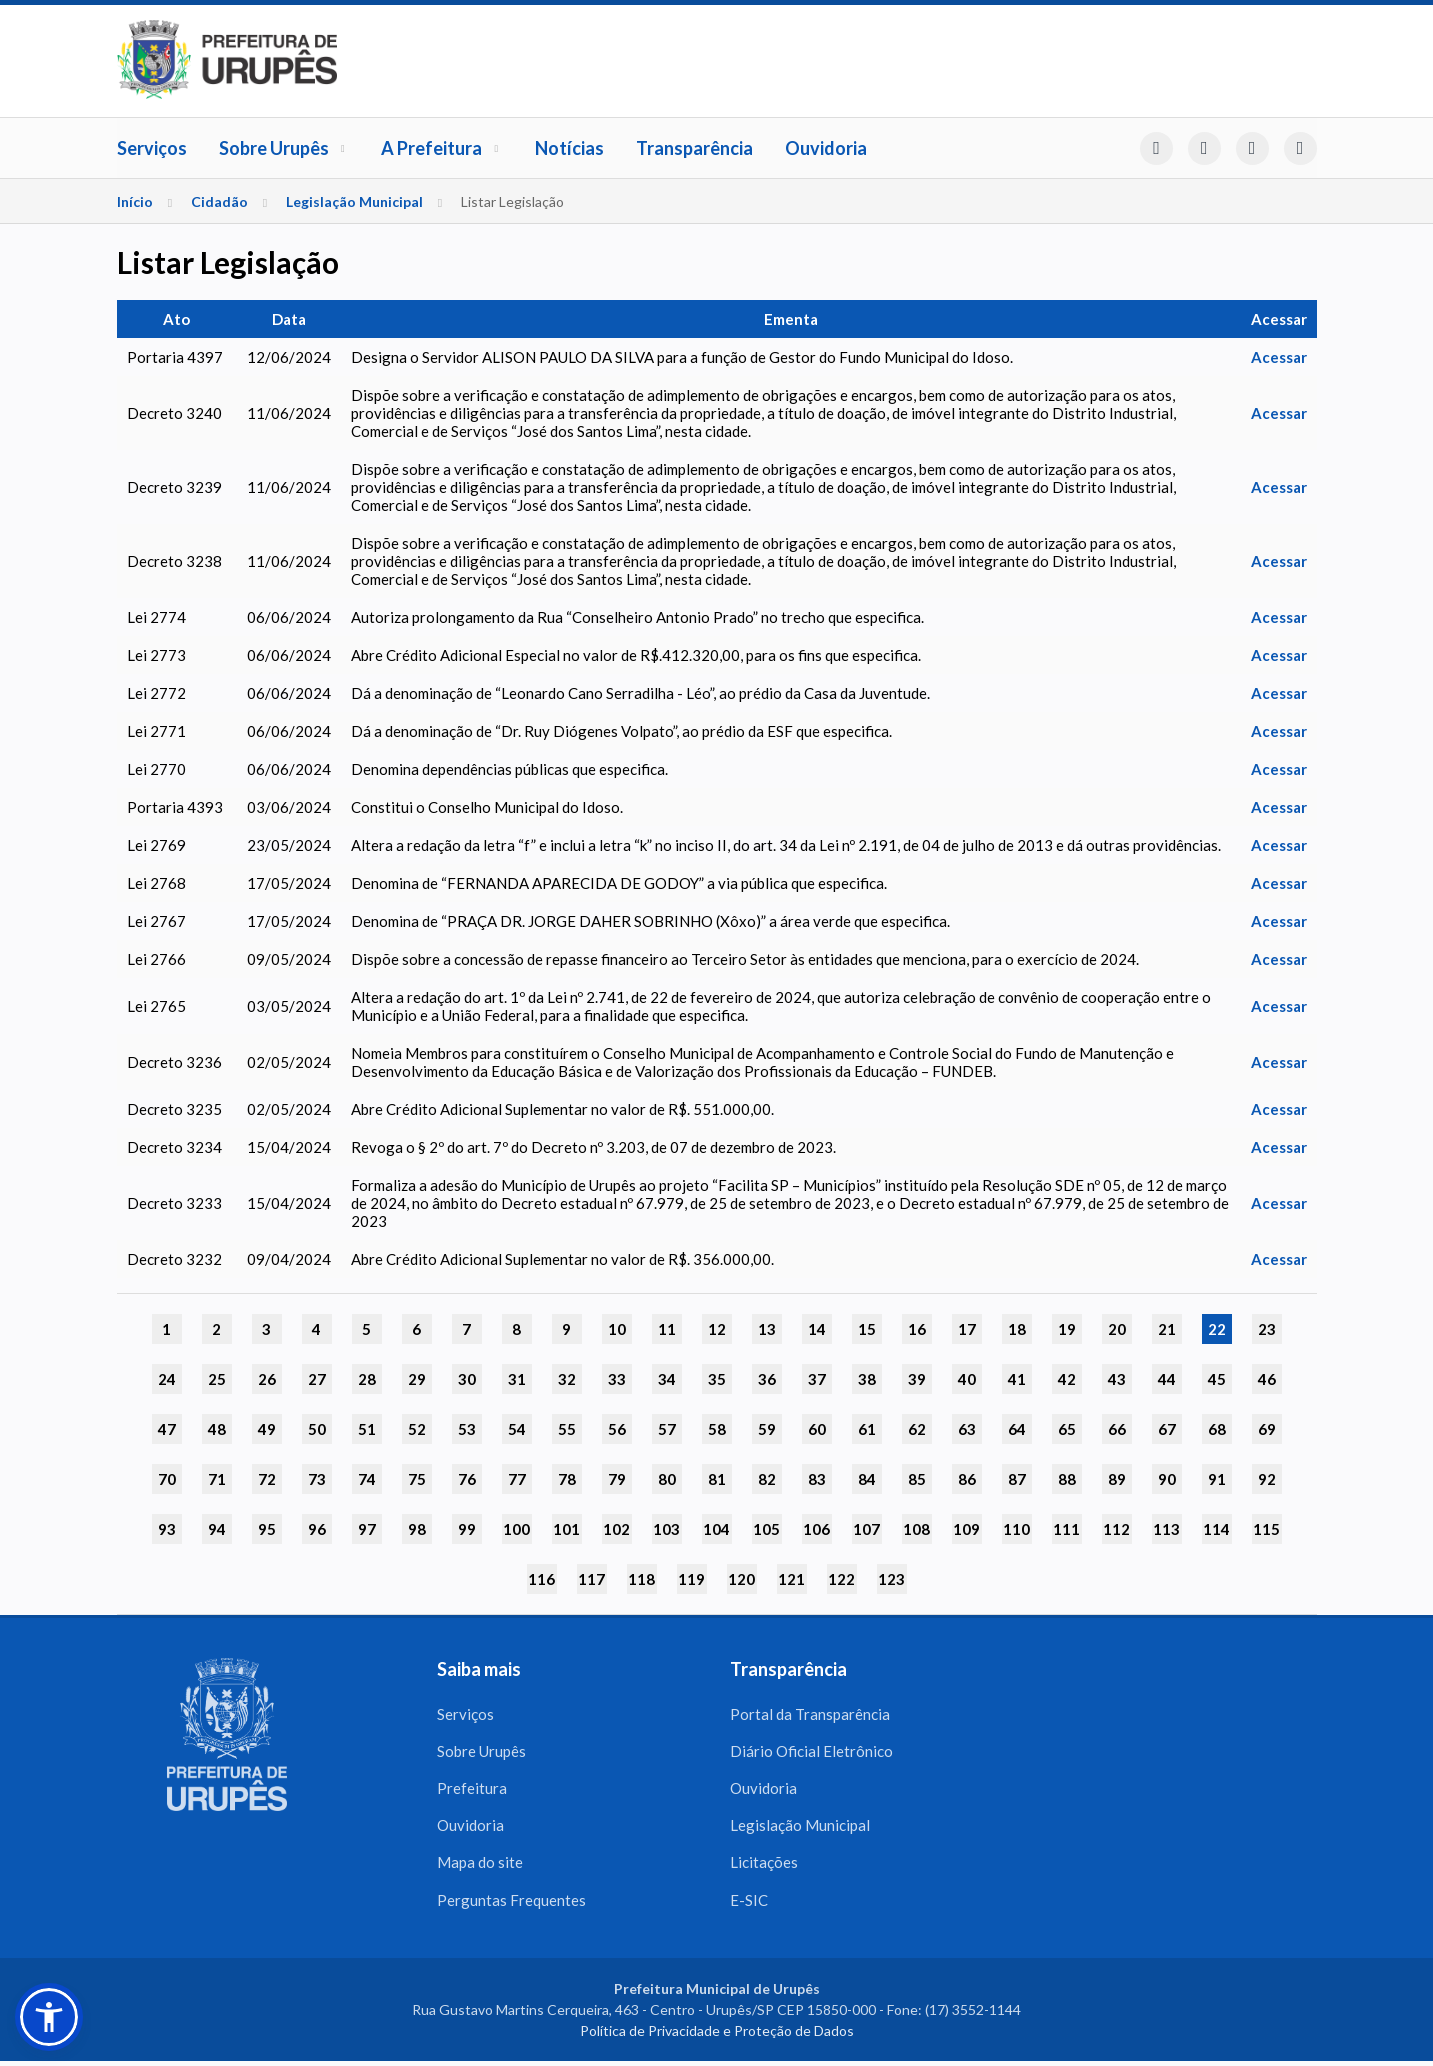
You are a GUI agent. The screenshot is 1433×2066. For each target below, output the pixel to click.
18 (1017, 1329)
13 (767, 1329)
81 (717, 1479)
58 (717, 1429)
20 (1117, 1329)
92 (1267, 1479)
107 (866, 1529)
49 (267, 1429)
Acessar (1279, 357)
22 (1217, 1329)
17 (967, 1329)
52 (417, 1429)
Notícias (569, 148)
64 (1017, 1429)
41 (1017, 1379)
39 (917, 1379)
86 (967, 1479)
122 (841, 1579)
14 (817, 1329)
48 (217, 1429)
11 (667, 1329)
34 (667, 1379)
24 (167, 1379)
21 (1167, 1329)
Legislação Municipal (354, 201)
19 (1067, 1329)
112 (1116, 1529)
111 (1066, 1529)
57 (667, 1429)
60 (817, 1429)
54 (517, 1429)
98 (417, 1529)
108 (916, 1529)
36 (767, 1379)
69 (1267, 1429)
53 (467, 1429)
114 (1216, 1529)
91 (1217, 1479)
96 (317, 1529)
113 (1166, 1529)
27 (317, 1379)
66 (1117, 1429)
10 (617, 1329)
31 (517, 1379)
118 (641, 1579)
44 (1167, 1379)
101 (566, 1529)
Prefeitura (472, 1790)
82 (767, 1479)
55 (567, 1429)
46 (1267, 1379)
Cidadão (219, 201)
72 (267, 1479)
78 (567, 1479)
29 (417, 1379)
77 (517, 1479)
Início (135, 201)
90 (1167, 1479)
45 (1217, 1379)
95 (267, 1529)
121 (791, 1579)
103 (666, 1529)
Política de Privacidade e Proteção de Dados (717, 2035)
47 (167, 1429)
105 (766, 1529)
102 (616, 1529)
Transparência (694, 148)
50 (317, 1429)
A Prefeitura (442, 148)
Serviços (152, 148)
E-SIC (749, 1904)
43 (1117, 1379)
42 (1067, 1379)
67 (1167, 1429)
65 (1067, 1429)
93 (167, 1529)
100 (516, 1529)
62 (917, 1429)
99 (467, 1529)
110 (1016, 1529)
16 (917, 1329)
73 (317, 1479)
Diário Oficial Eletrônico (811, 1752)
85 (917, 1479)
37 (817, 1379)
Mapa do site (480, 1866)
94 (217, 1529)
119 (691, 1579)
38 (867, 1379)
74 (367, 1479)
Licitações (764, 1866)
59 (767, 1429)
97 (367, 1529)
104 (716, 1529)
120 (741, 1579)
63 (967, 1429)
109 (966, 1529)
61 (867, 1429)
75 (417, 1479)
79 (617, 1479)
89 (1117, 1479)
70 (167, 1479)
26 (267, 1379)
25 (217, 1379)
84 (867, 1479)
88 (1067, 1479)
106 (816, 1529)
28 (367, 1379)
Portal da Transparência (810, 1714)
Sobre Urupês (284, 148)
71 (217, 1479)
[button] (49, 2017)
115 (1266, 1529)
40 (967, 1379)
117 (591, 1579)
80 (667, 1479)
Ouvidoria (826, 148)
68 (1217, 1429)
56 (617, 1429)
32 (567, 1379)
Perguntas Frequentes (511, 1904)
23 (1267, 1329)
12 (717, 1329)
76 (467, 1479)
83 (817, 1479)
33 (617, 1379)
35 (717, 1379)
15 (867, 1329)
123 (891, 1579)
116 (541, 1579)
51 (367, 1429)
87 (1017, 1479)
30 (467, 1379)
